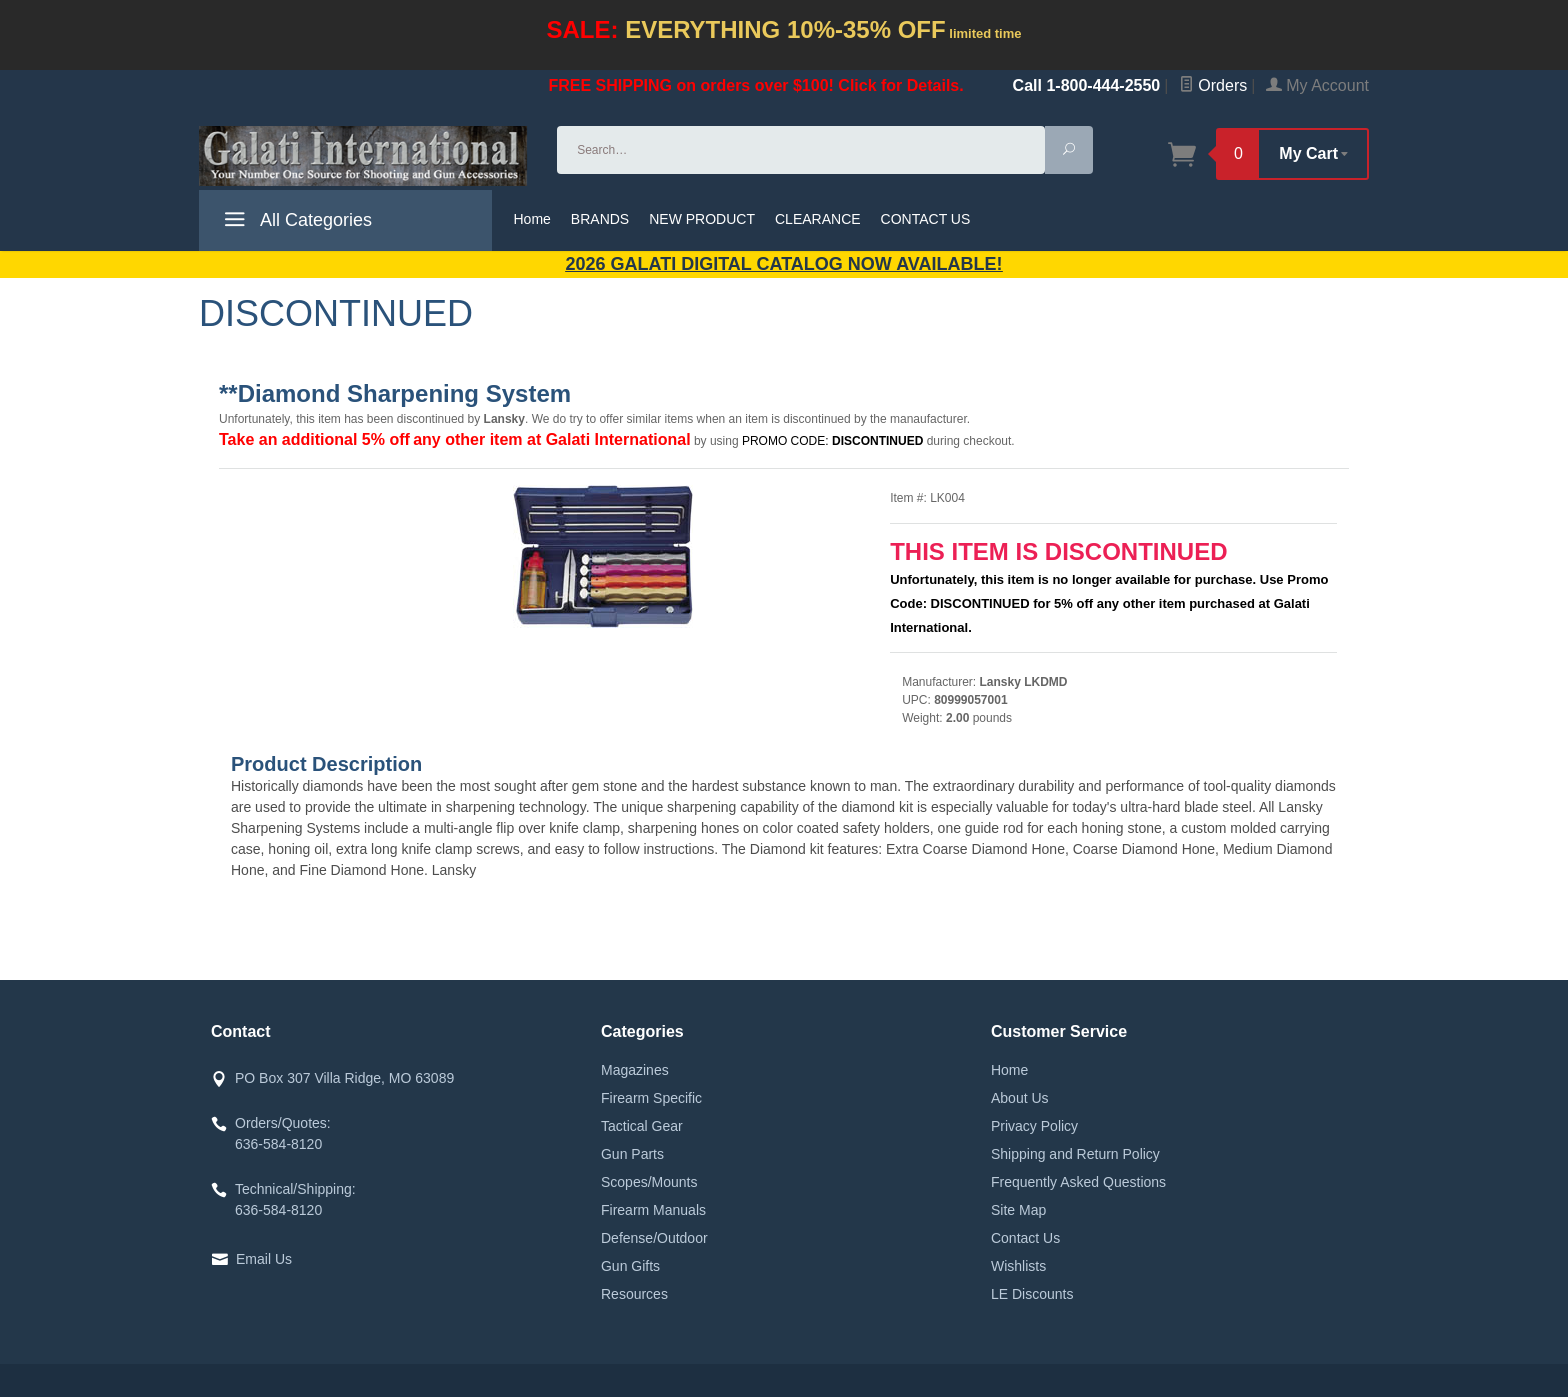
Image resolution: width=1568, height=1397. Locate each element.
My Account (1317, 85)
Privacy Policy (1034, 1126)
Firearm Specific (651, 1098)
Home (532, 219)
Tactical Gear (642, 1126)
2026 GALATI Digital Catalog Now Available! (784, 264)
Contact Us (1025, 1238)
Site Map (1018, 1210)
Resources (634, 1294)
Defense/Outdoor (654, 1238)
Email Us (264, 1259)
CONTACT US (926, 219)
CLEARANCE (818, 219)
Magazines (635, 1070)
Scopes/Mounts (649, 1182)
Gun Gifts (630, 1266)
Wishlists (1018, 1266)
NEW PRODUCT (702, 219)
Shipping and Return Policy (1075, 1154)
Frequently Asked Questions (1078, 1182)
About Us (1020, 1098)
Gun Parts (632, 1154)
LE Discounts (1032, 1294)
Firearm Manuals (653, 1210)
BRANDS (600, 219)
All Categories (295, 223)
